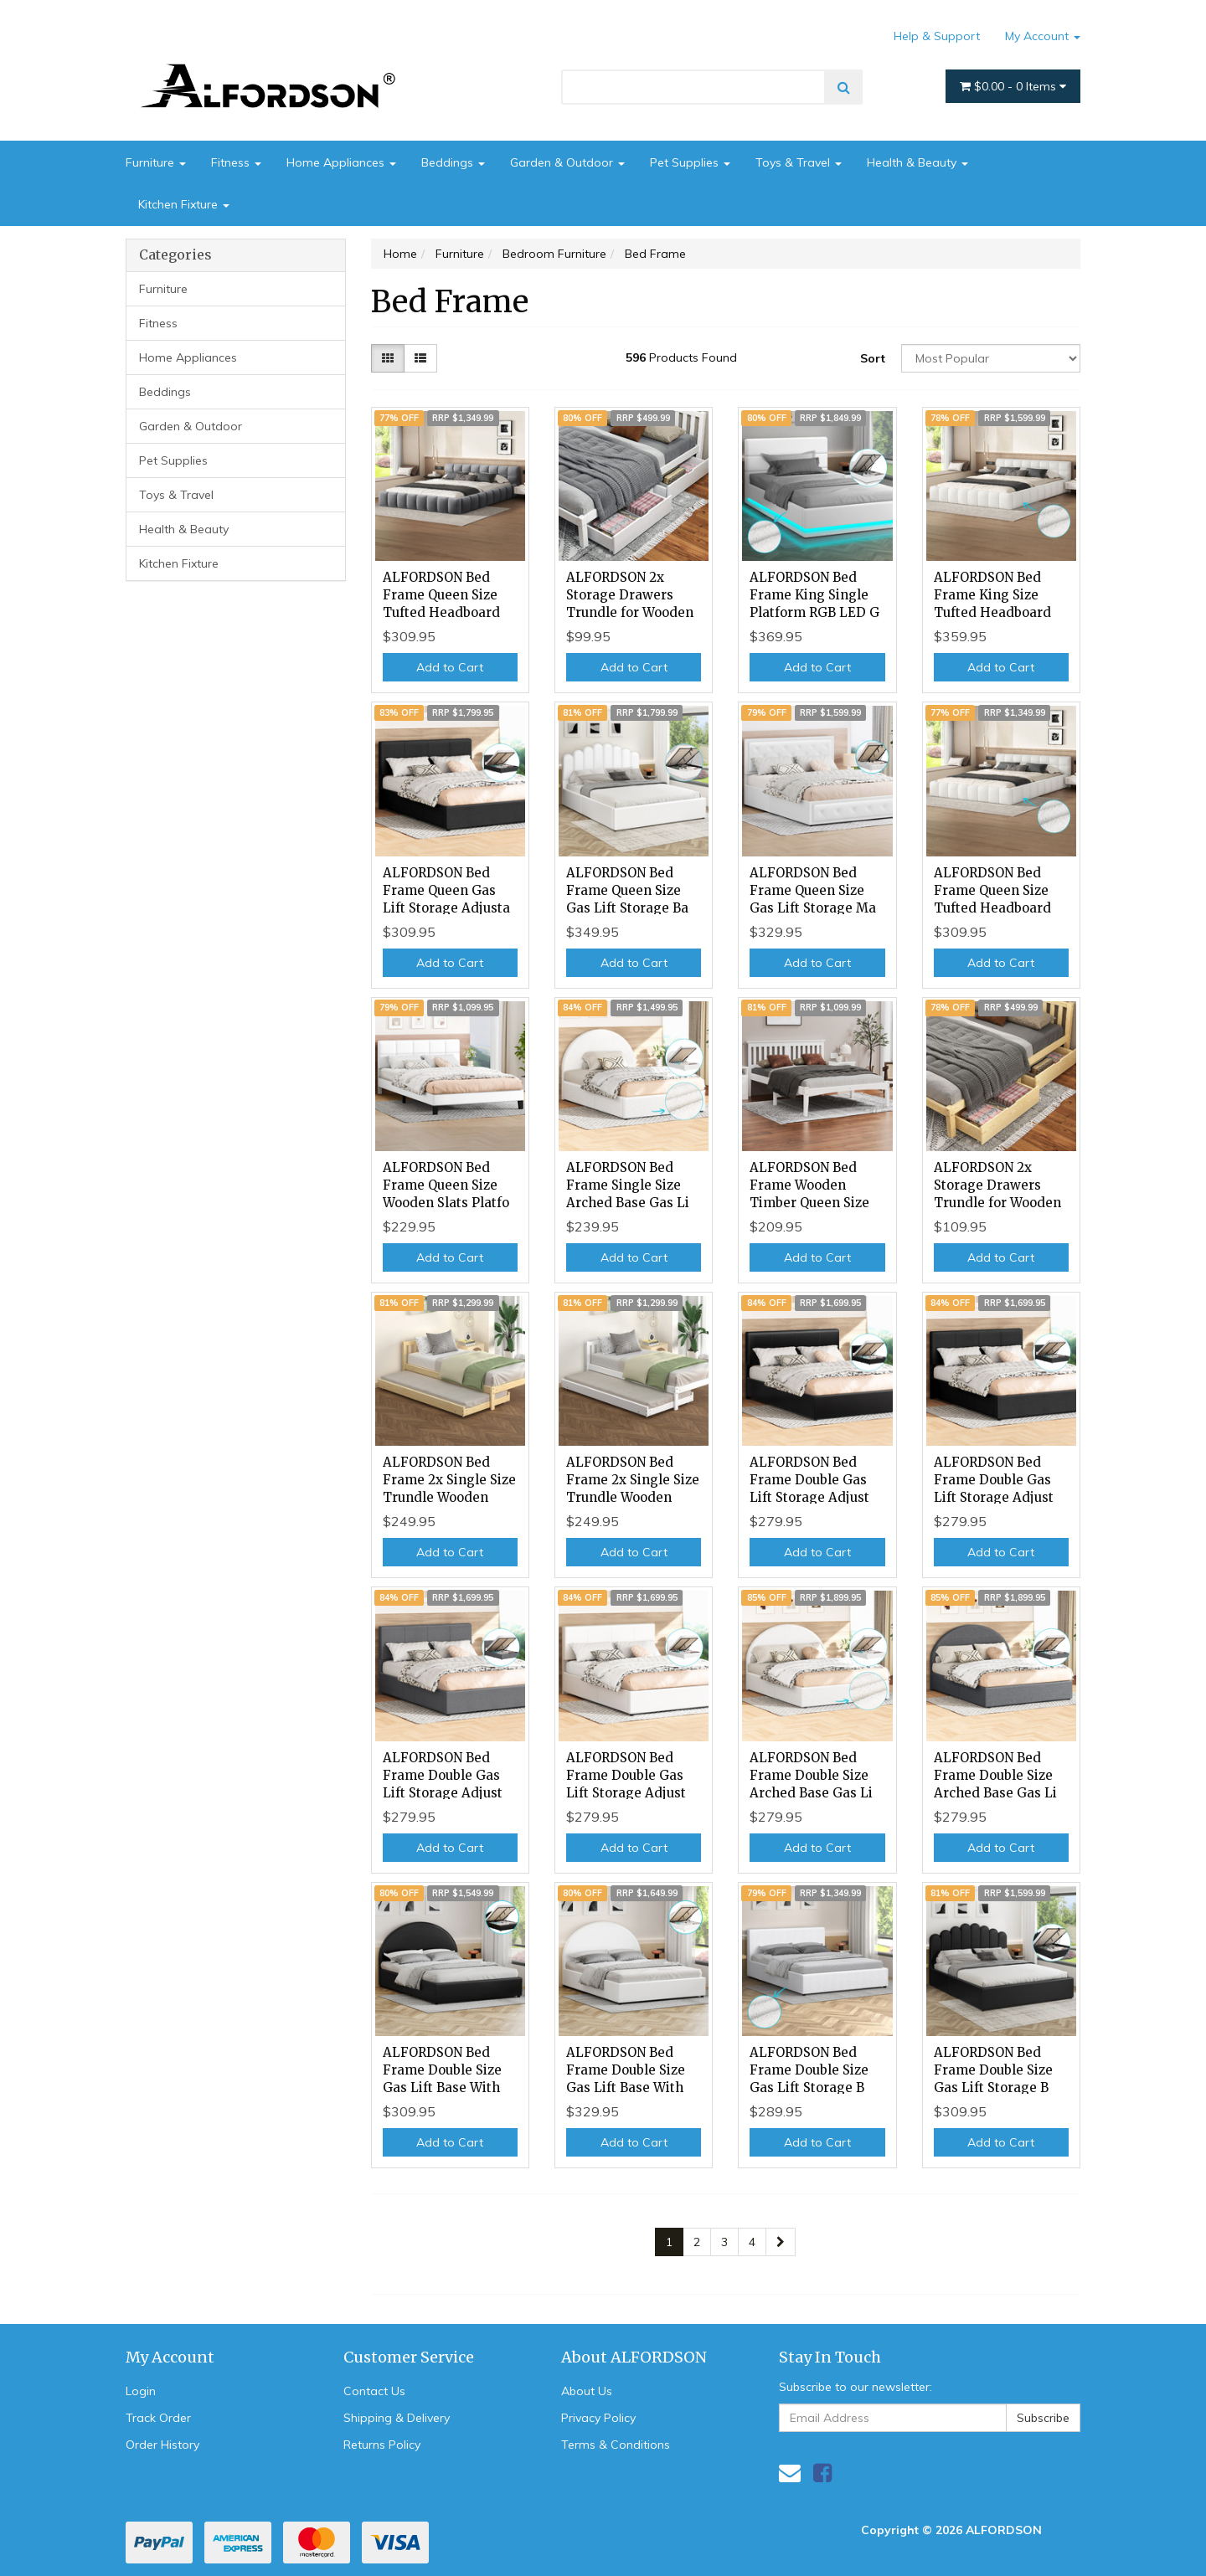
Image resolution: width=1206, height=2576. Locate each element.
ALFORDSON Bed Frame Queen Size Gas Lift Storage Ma (813, 890)
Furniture (156, 162)
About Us (586, 2391)
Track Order (158, 2417)
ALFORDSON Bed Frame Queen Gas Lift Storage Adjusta (446, 890)
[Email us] (790, 2472)
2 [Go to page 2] (696, 2242)
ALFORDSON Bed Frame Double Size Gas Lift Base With (442, 2069)
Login (141, 2391)
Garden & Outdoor (567, 162)
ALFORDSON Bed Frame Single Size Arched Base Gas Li (627, 1185)
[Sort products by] (990, 358)
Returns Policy (381, 2444)
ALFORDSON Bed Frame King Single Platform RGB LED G (814, 594)
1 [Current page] (669, 2242)
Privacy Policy (598, 2417)
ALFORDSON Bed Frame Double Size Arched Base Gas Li (811, 1775)
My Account (1042, 36)
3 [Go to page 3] (724, 2242)
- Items (1013, 86)
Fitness (236, 162)
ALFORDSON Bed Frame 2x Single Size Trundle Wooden (449, 1479)
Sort (872, 358)
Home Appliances (341, 162)
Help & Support (937, 36)
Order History (162, 2444)
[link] (822, 2472)
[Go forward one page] (780, 2242)
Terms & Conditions (615, 2444)
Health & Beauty (917, 162)
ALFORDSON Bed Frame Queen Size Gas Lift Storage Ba (627, 890)
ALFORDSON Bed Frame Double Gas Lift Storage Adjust (809, 1479)
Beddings (453, 162)
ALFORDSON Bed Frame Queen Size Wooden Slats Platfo (446, 1185)
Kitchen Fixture (183, 204)
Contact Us (374, 2391)
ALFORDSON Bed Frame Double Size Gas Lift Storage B (809, 2069)
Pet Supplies (690, 162)
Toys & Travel (798, 162)
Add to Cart (449, 667)
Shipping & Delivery (396, 2417)
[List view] (420, 358)
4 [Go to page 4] (752, 2242)
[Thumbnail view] (388, 358)
